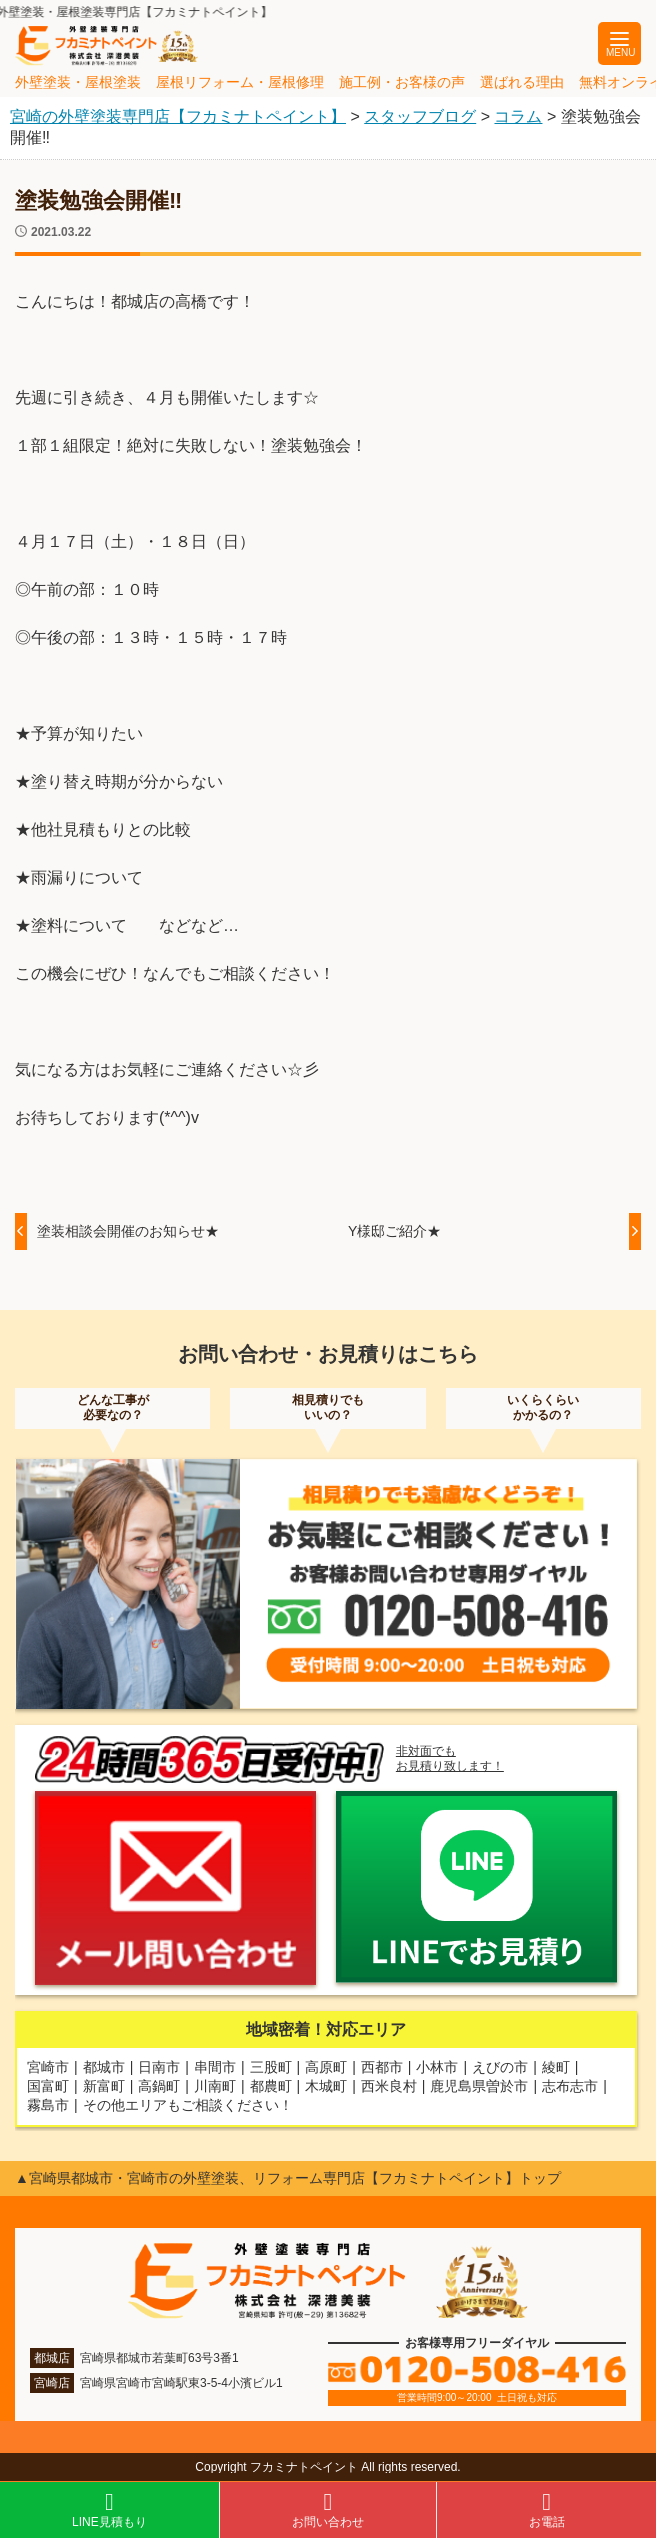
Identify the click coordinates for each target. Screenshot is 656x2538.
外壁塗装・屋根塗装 (78, 82)
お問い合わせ (328, 2509)
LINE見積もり (109, 2509)
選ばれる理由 (522, 82)
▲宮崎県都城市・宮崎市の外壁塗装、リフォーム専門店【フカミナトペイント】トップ (288, 2178)
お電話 (546, 2509)
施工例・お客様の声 (402, 82)
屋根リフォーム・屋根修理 (240, 82)
